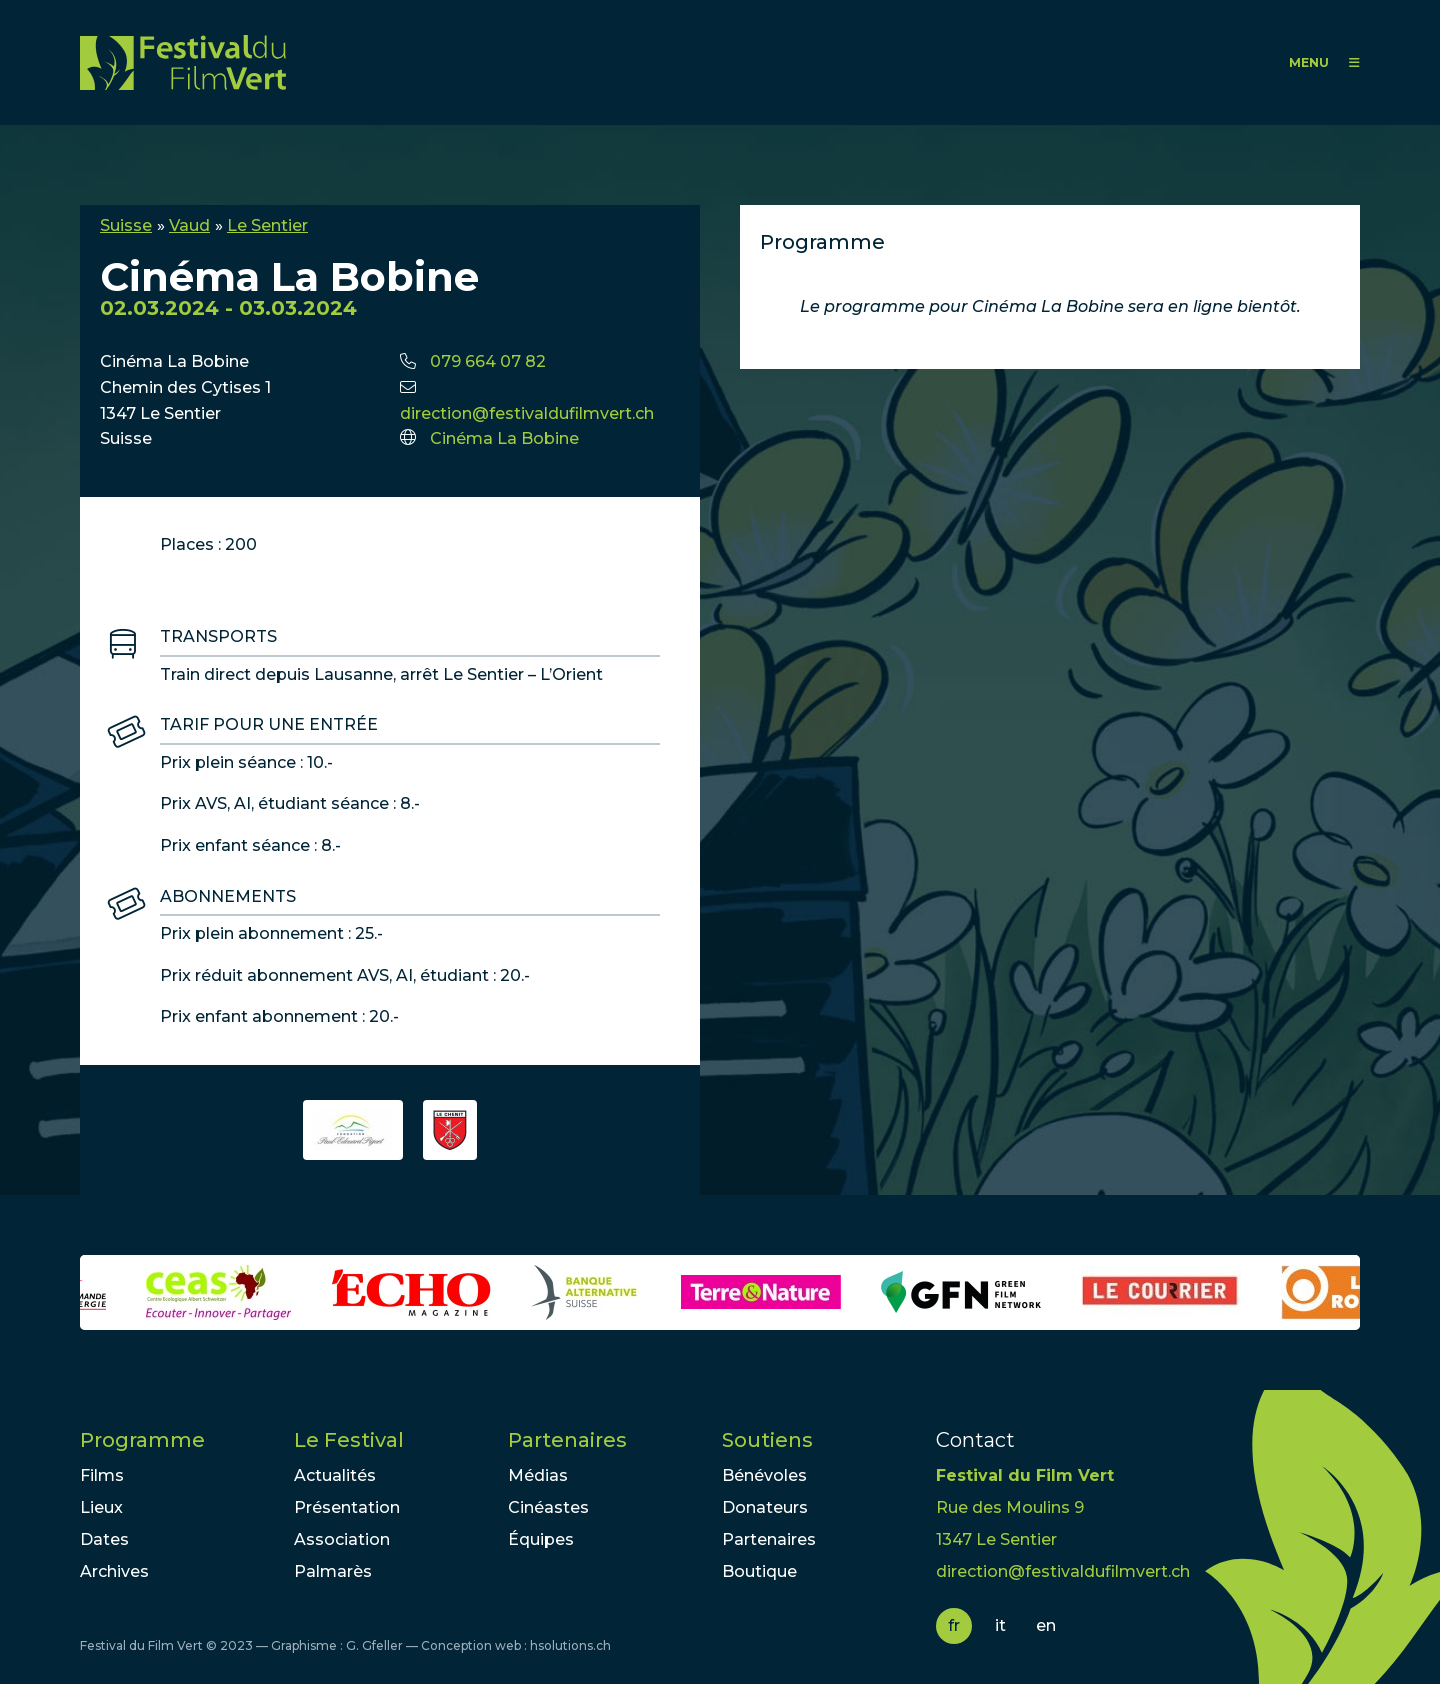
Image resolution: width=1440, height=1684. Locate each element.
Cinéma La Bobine (504, 438)
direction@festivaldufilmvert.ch (527, 413)
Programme (142, 1440)
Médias (538, 1475)
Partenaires (567, 1440)
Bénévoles (764, 1475)
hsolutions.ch (570, 1645)
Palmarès (333, 1571)
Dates (104, 1539)
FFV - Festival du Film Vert (183, 62)
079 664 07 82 (488, 361)
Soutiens (767, 1440)
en (1046, 1625)
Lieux (101, 1507)
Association (342, 1539)
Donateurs (765, 1507)
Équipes (541, 1539)
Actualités (335, 1475)
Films (102, 1475)
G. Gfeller (374, 1645)
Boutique (759, 1571)
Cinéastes (548, 1507)
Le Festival (349, 1440)
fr (954, 1625)
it (1000, 1625)
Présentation (347, 1507)
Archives (114, 1571)
